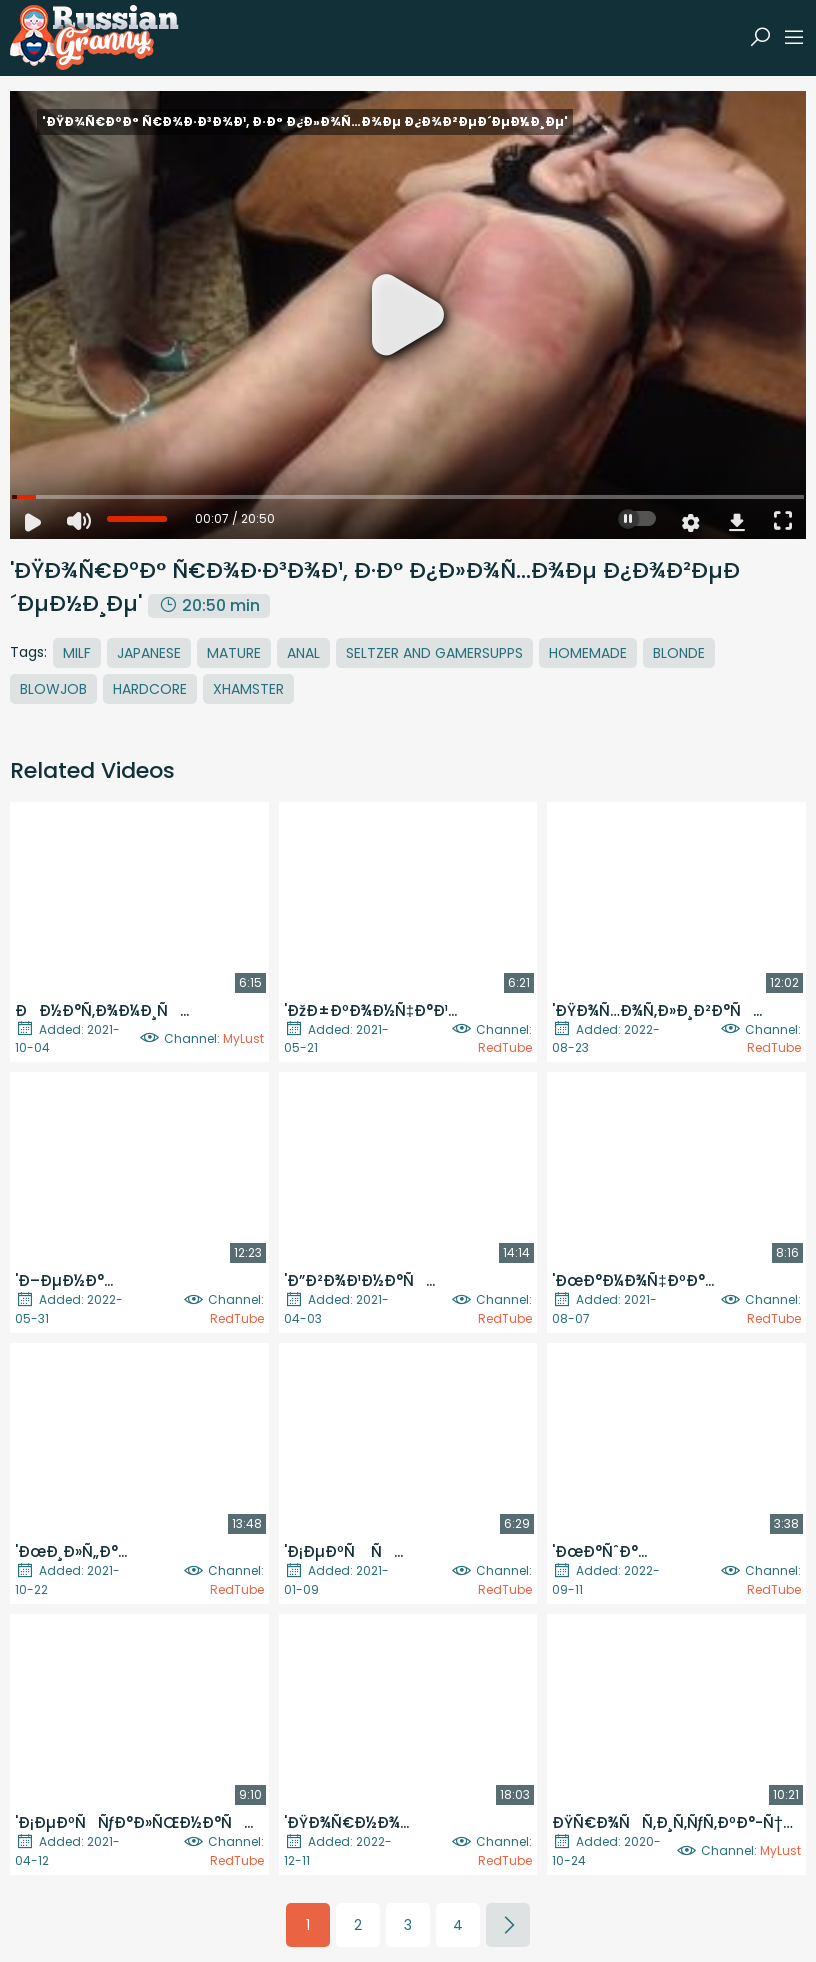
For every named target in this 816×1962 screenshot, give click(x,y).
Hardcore (150, 689)
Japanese (149, 653)
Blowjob (53, 689)
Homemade (588, 653)
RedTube (505, 1047)
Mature (234, 653)
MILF (77, 653)
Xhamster (248, 689)
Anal (303, 653)
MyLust (243, 1038)
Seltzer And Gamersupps (434, 653)
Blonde (679, 653)
